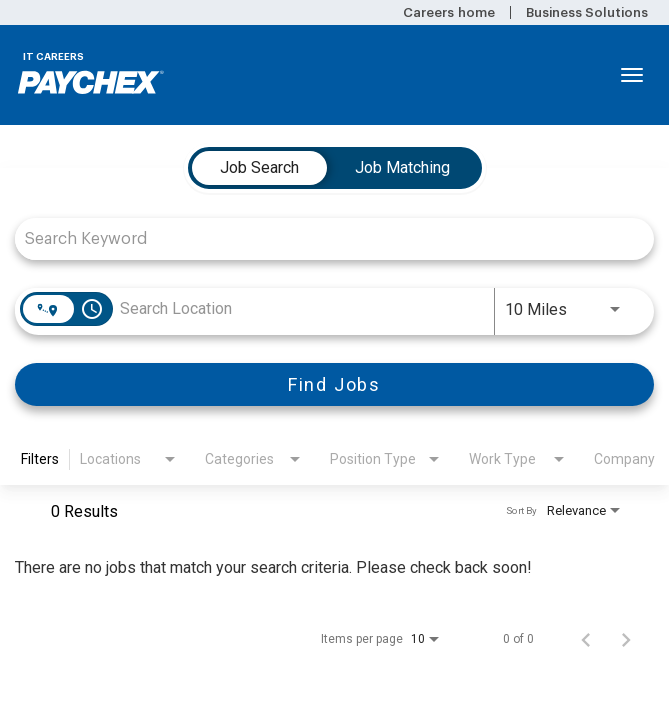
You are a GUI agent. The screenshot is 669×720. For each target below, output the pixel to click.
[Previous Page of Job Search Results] (586, 639)
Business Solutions (587, 12)
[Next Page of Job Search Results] (626, 639)
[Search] (334, 384)
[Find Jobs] (334, 384)
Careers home (448, 12)
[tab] (259, 168)
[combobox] (324, 238)
